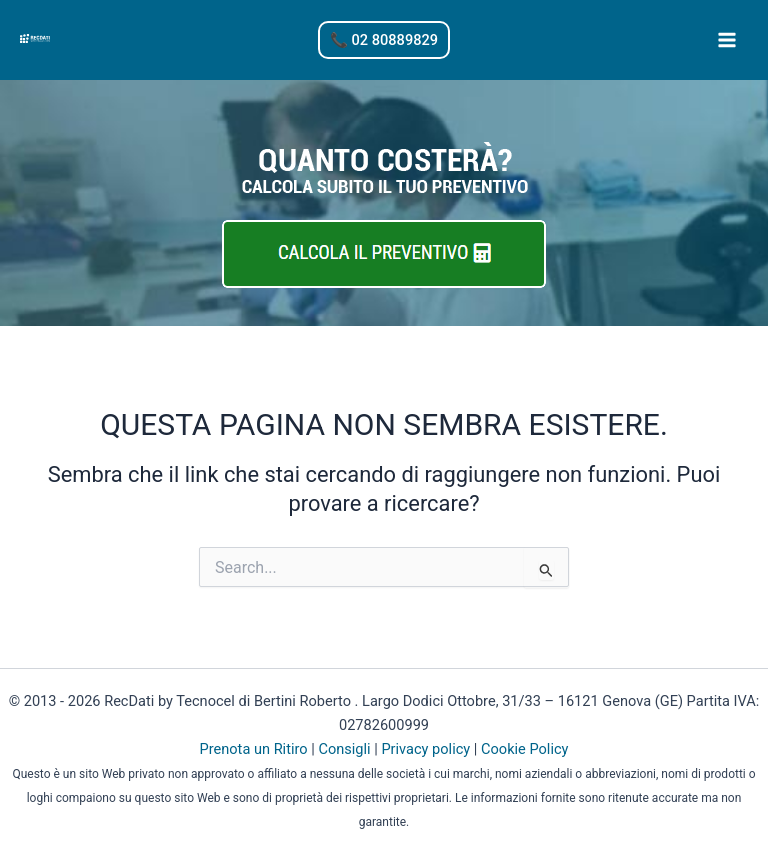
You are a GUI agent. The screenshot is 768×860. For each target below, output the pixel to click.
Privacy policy (425, 746)
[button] (384, 40)
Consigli (344, 746)
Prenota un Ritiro (254, 746)
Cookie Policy (524, 746)
